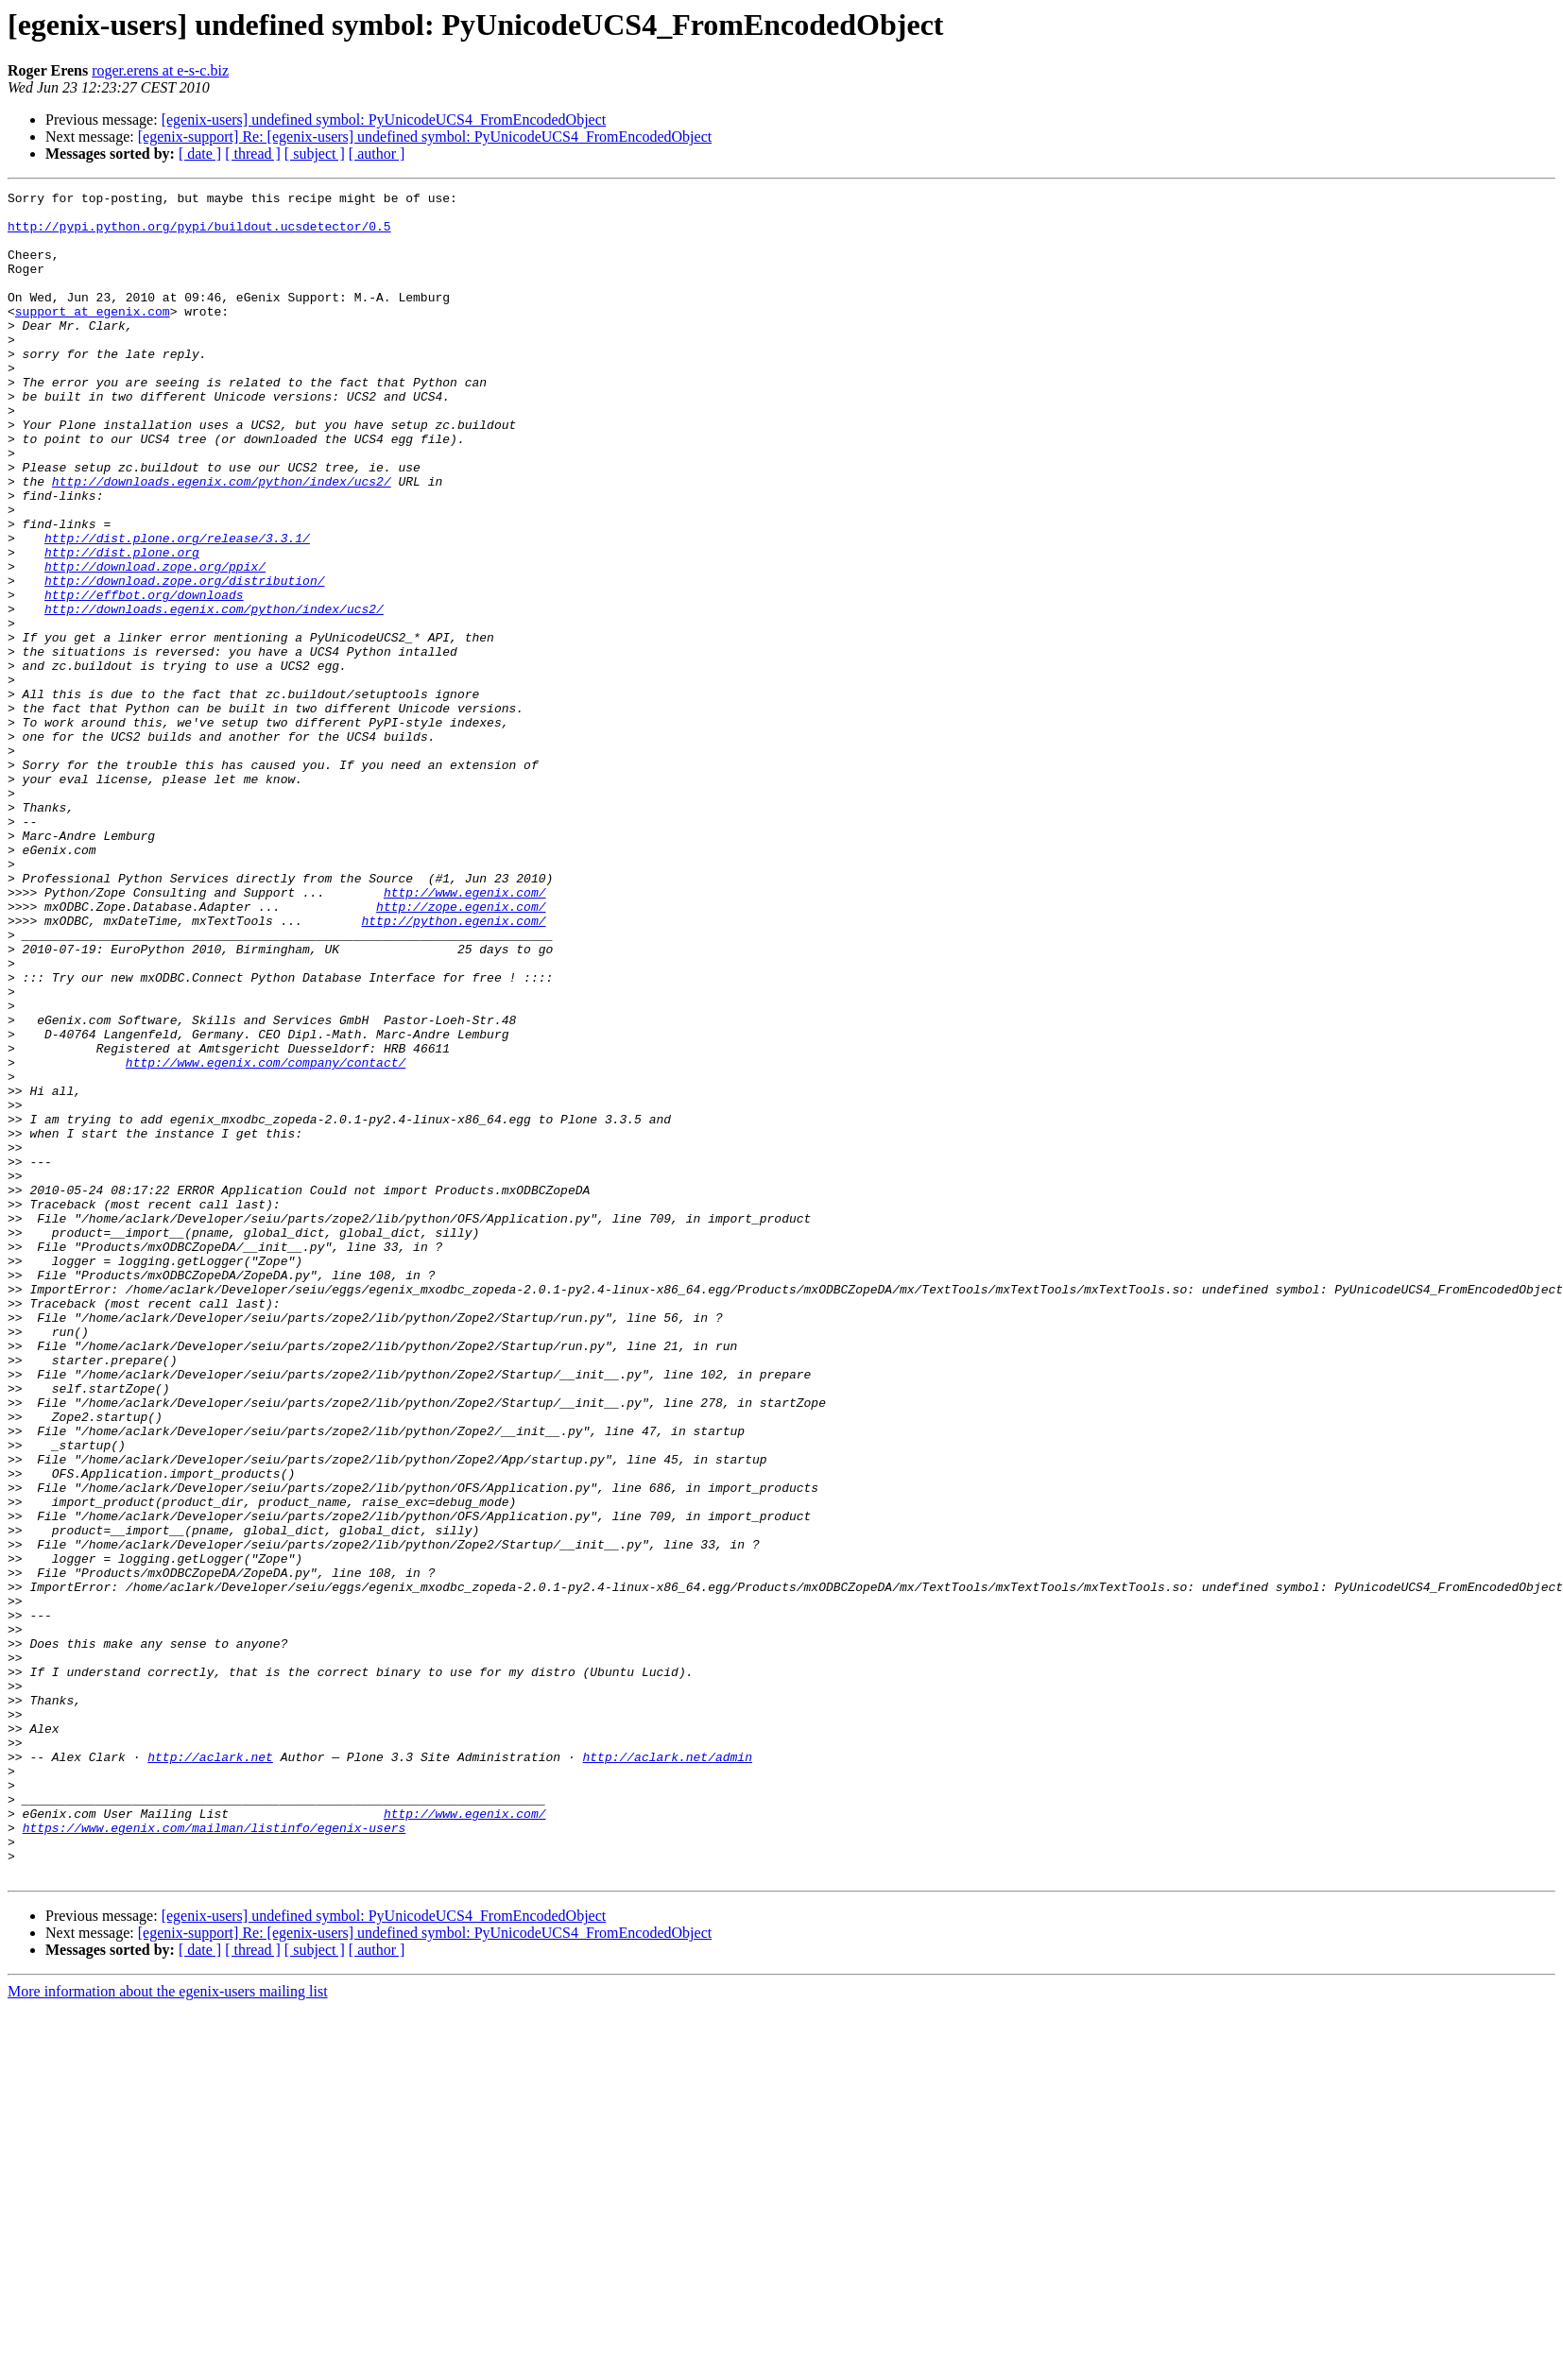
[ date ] (200, 154)
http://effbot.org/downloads (144, 676)
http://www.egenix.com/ (465, 1033)
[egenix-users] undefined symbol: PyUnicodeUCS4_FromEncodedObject (384, 119)
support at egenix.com (92, 336)
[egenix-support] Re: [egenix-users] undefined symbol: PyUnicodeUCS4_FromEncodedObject (425, 136)
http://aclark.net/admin (666, 2071)
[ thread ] (253, 154)
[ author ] (377, 154)
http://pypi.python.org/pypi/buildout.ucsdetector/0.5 (199, 234)
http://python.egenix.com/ (453, 1067)
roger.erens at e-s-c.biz (160, 70)
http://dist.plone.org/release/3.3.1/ (177, 608)
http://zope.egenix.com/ (460, 1050)
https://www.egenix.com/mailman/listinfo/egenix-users (214, 2156)
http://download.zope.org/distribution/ (184, 659)
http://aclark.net (210, 2071)
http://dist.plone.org (121, 625)
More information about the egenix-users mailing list (168, 2328)
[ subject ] (314, 154)
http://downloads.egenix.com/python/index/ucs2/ (221, 540)
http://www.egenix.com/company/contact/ (265, 1237)
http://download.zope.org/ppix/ (155, 642)
